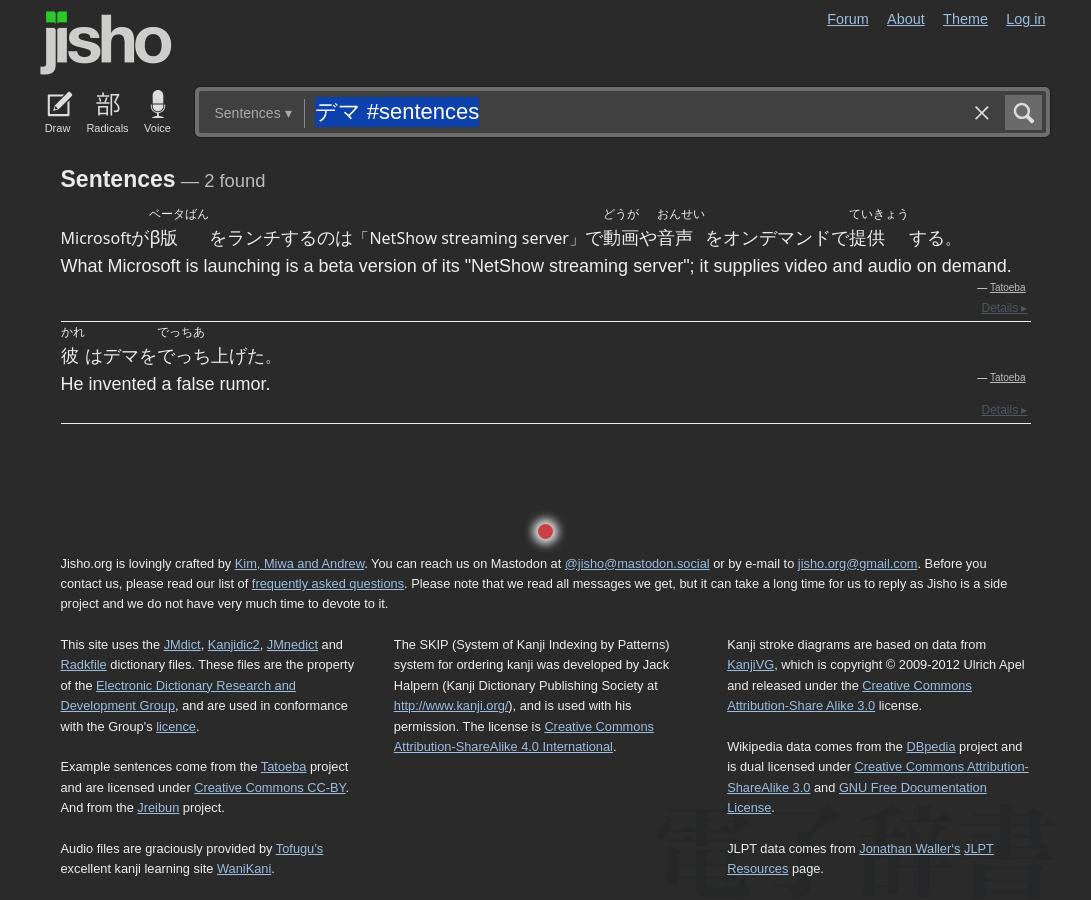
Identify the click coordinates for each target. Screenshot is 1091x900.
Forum (848, 19)
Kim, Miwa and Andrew (299, 563)
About (906, 19)
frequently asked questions (328, 583)
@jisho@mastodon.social (637, 563)
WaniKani (244, 868)
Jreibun (158, 807)
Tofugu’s (299, 848)
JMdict (182, 644)
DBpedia (930, 746)
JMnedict (292, 644)
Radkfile (84, 664)
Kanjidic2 (234, 644)
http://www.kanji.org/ (451, 705)
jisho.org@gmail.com (858, 563)
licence (176, 726)
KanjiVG (750, 664)
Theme (965, 19)
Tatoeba (1008, 287)
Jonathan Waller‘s (909, 848)
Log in (1025, 19)
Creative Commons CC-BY (269, 787)
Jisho (106, 43)
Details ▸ (1004, 308)
